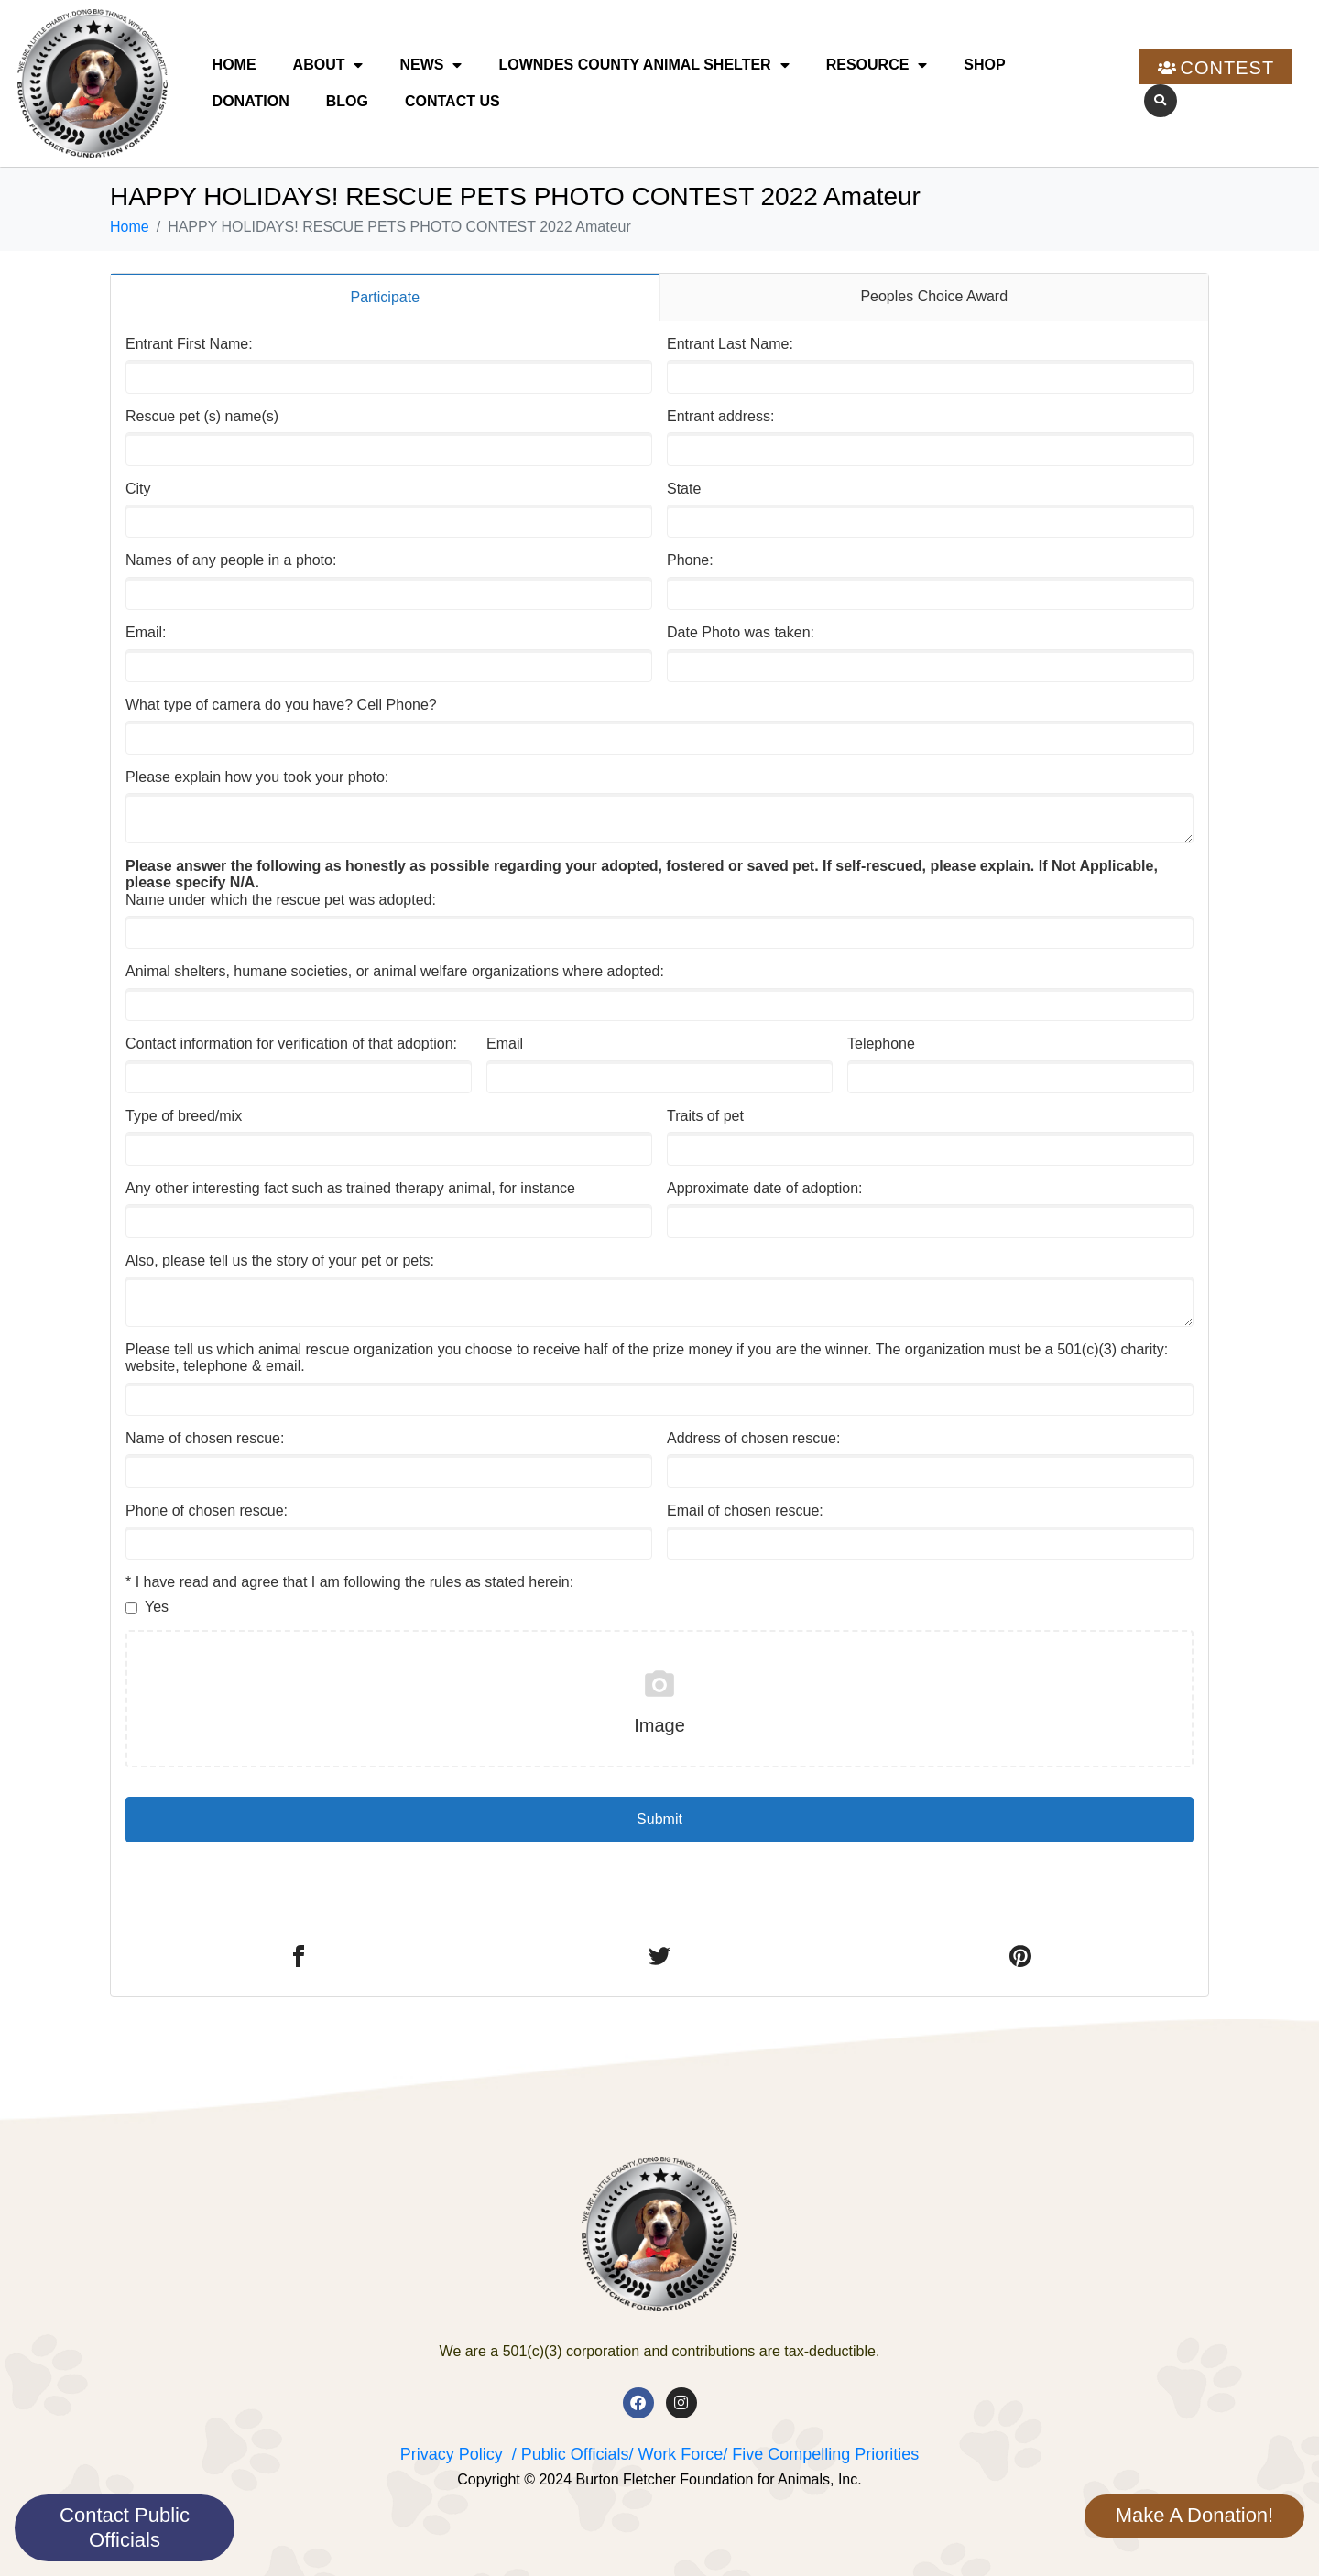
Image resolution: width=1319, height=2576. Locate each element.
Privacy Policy (451, 2454)
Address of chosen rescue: (753, 1438)
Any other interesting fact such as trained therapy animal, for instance (350, 1188)
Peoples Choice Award (934, 296)
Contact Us (452, 101)
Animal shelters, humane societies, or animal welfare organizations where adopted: (394, 971)
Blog (347, 101)
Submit (659, 1819)
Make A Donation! (1194, 2515)
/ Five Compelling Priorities (821, 2454)
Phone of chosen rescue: (206, 1510)
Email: (145, 632)
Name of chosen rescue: (204, 1438)
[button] (1160, 100)
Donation (251, 101)
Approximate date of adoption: (764, 1188)
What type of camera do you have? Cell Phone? (281, 704)
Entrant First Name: (189, 344)
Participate (385, 297)
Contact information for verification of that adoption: (291, 1043)
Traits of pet (705, 1116)
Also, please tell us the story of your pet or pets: (279, 1260)
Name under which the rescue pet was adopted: (641, 883)
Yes (157, 1606)
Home (234, 64)
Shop (984, 64)
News (430, 65)
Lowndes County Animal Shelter (643, 65)
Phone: (690, 560)
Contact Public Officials (125, 2527)
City (138, 488)
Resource (877, 65)
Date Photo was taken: (740, 632)
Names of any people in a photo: (230, 560)
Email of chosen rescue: (745, 1510)
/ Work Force (675, 2454)
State (684, 488)
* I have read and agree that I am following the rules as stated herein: (349, 1582)
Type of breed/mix (183, 1116)
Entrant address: (720, 416)
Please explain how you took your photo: (256, 777)
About (328, 65)
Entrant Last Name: (730, 344)
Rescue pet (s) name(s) (201, 416)
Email (504, 1043)
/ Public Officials (570, 2454)
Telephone (881, 1043)
